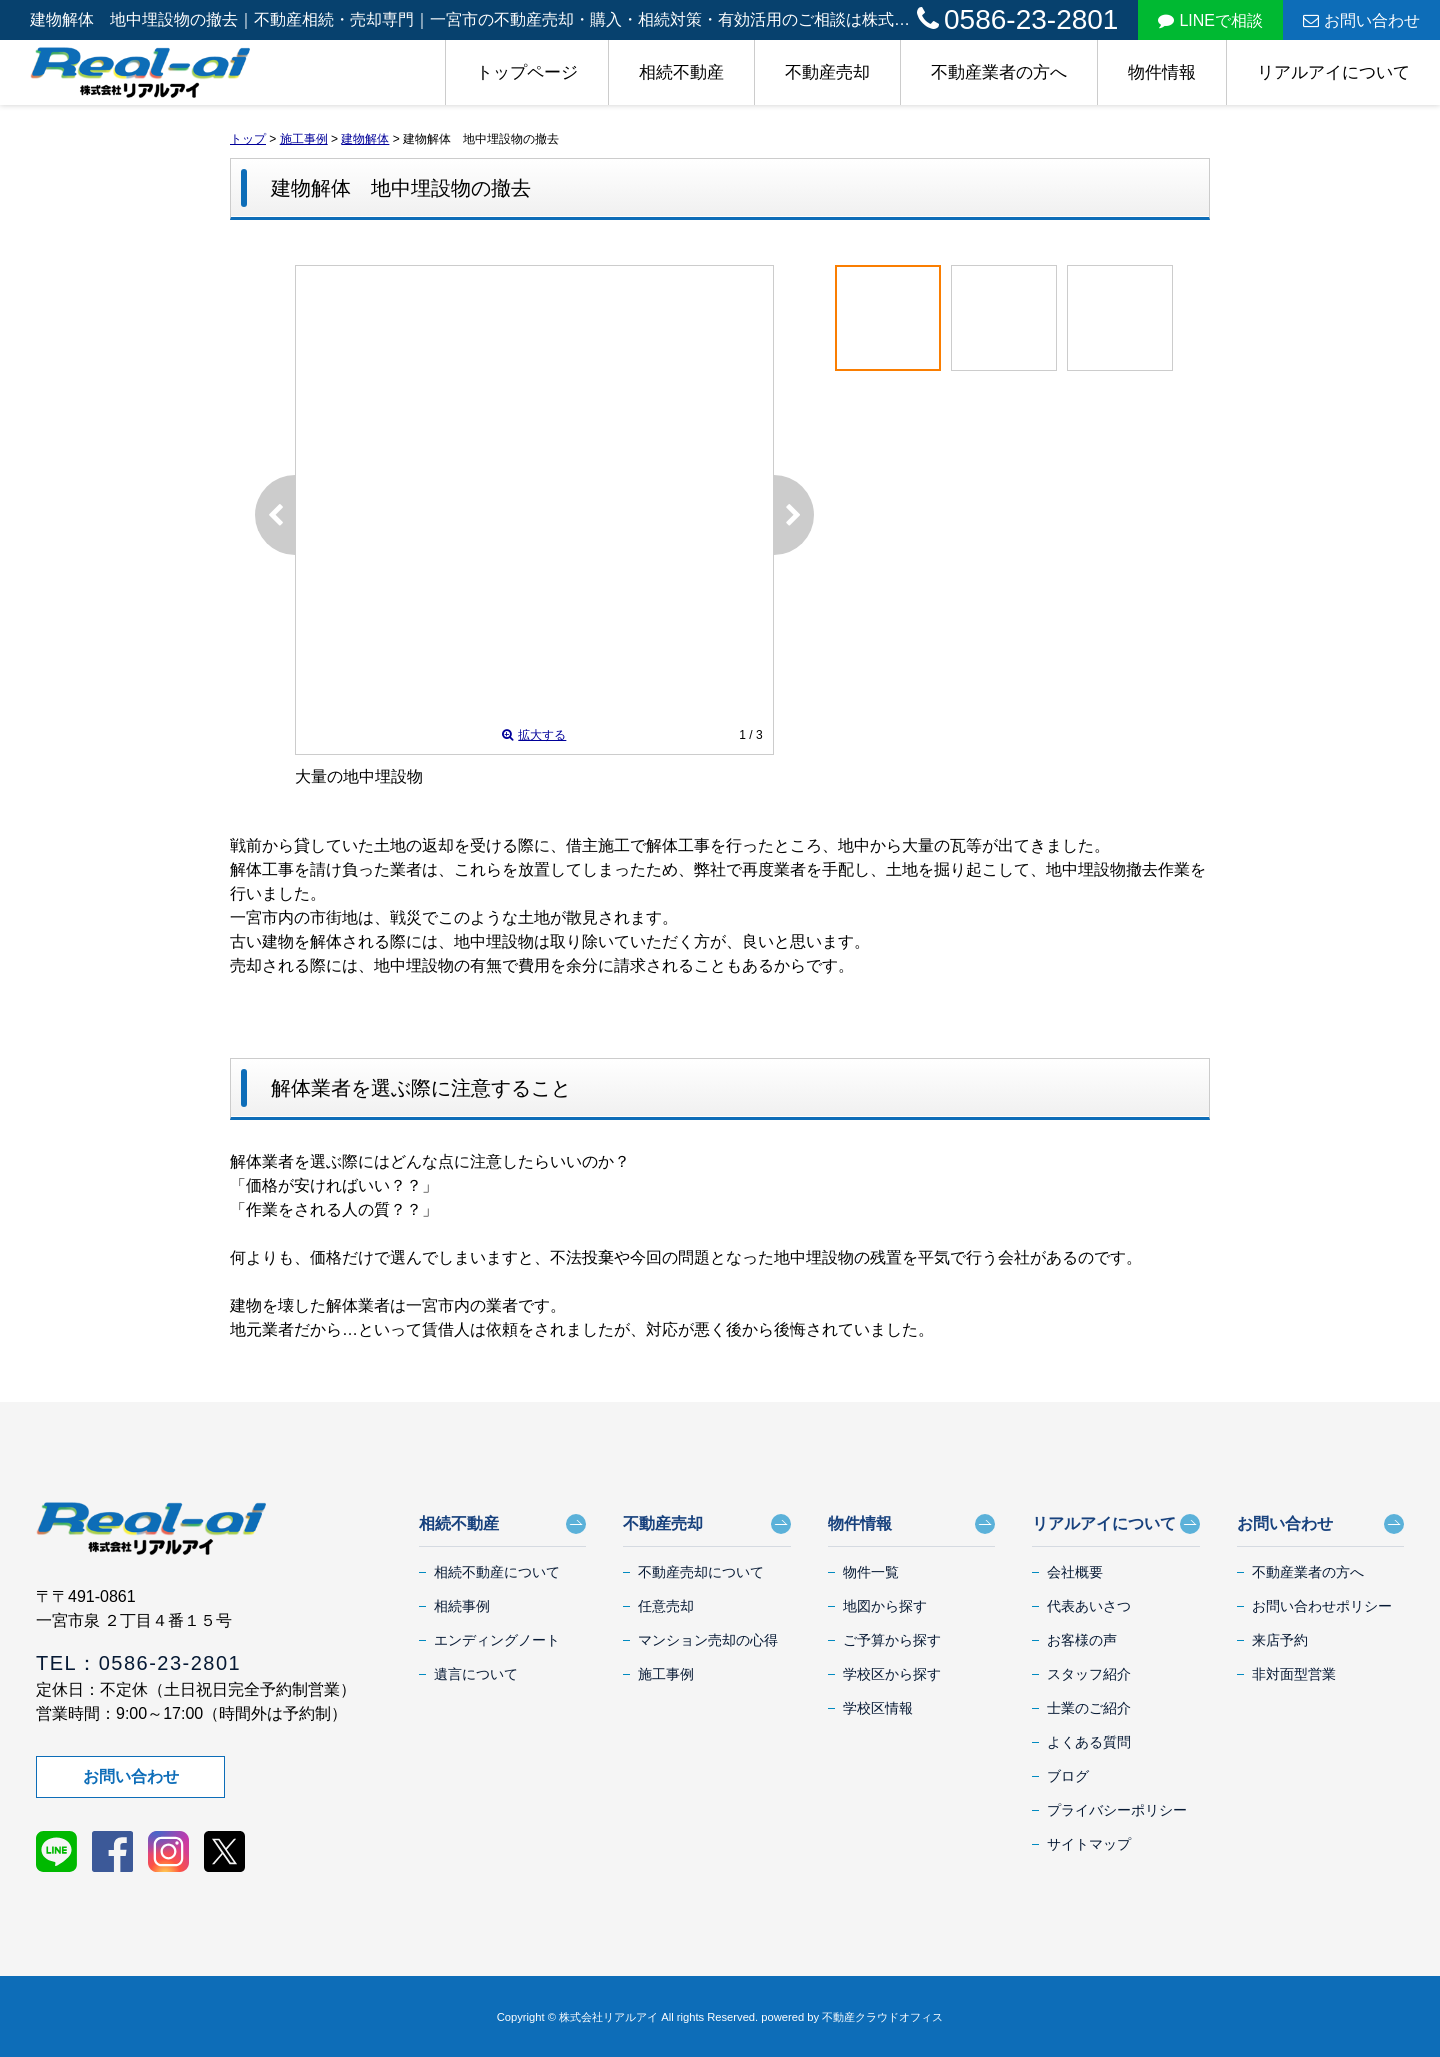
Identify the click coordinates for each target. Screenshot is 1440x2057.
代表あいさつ (1089, 1606)
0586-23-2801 (1017, 19)
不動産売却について (701, 1572)
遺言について (476, 1674)
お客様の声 (1082, 1640)
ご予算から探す (892, 1640)
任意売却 (666, 1606)
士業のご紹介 (1089, 1708)
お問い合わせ (1361, 20)
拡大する (534, 735)
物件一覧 (871, 1572)
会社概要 (1075, 1572)
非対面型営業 (1294, 1674)
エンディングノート (497, 1640)
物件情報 (1162, 72)
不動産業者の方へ (999, 72)
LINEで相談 (1210, 20)
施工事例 (666, 1674)
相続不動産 (681, 72)
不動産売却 (827, 72)
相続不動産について (497, 1572)
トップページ (527, 72)
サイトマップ (1089, 1844)
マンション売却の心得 (708, 1640)
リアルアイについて (1333, 72)
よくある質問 (1089, 1742)
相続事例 (462, 1606)
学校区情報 (878, 1708)
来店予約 (1280, 1640)
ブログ (1068, 1776)
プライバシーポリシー (1117, 1810)
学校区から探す (892, 1674)
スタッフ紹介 (1089, 1674)
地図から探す (885, 1606)
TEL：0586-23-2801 (138, 1663)
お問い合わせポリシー (1322, 1606)
